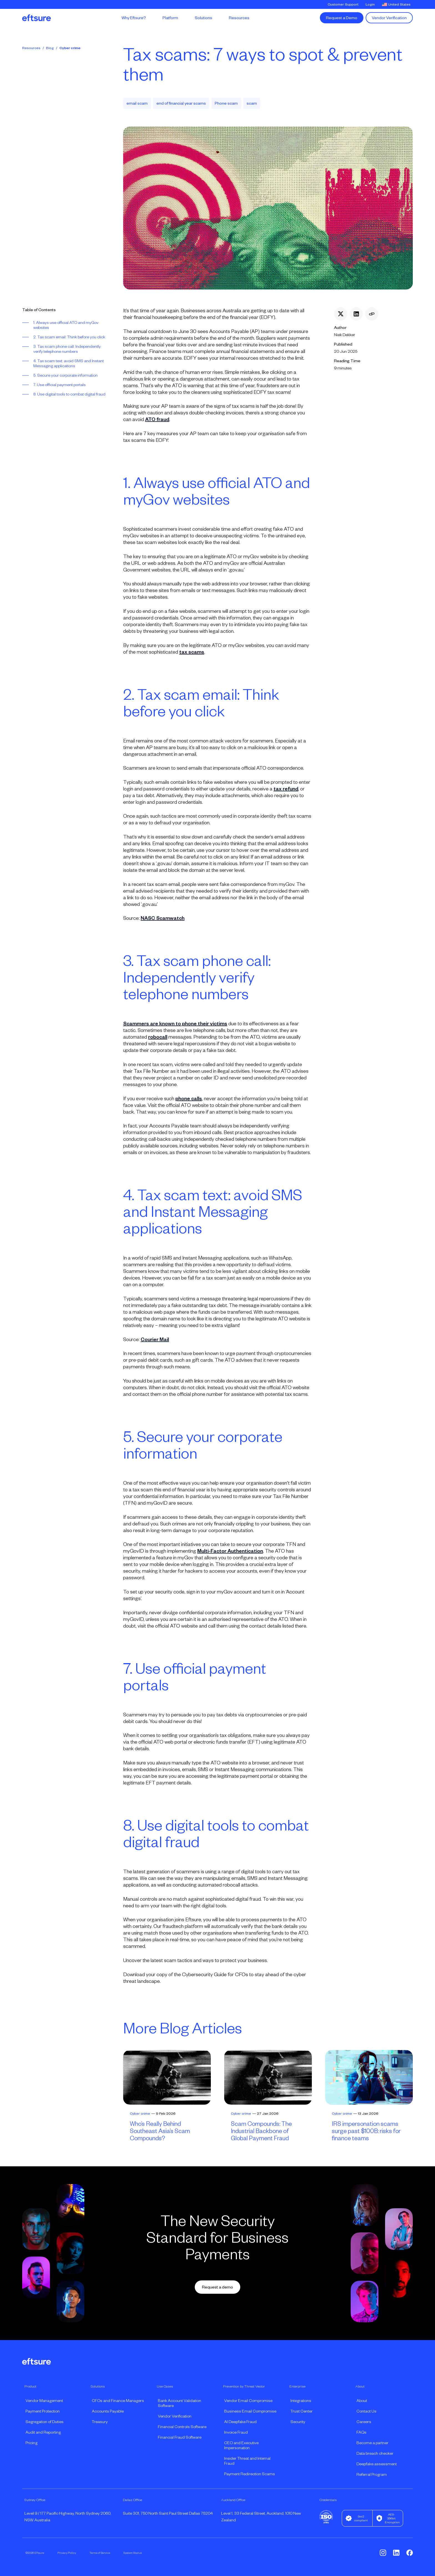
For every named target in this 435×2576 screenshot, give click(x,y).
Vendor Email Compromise (248, 2400)
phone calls (188, 1098)
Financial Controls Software (182, 2426)
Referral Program (371, 2474)
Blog (50, 48)
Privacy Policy (66, 2552)
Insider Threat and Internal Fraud (247, 2461)
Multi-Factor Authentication (230, 1551)
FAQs (361, 2432)
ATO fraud (157, 419)
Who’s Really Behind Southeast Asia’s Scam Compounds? (160, 2131)
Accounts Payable (108, 2411)
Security (297, 2421)
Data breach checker (374, 2453)
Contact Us (366, 2411)
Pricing (31, 2443)
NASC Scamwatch (162, 918)
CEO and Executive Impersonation (241, 2445)
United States (396, 4)
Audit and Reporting (43, 2432)
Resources (31, 48)
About (361, 2400)
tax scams (191, 652)
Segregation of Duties (45, 2421)
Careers (363, 2421)
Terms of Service (99, 2552)
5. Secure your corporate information (65, 375)
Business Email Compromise (250, 2411)
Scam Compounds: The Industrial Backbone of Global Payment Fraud (261, 2131)
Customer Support (343, 4)
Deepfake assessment (376, 2464)
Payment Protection (43, 2411)
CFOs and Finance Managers (118, 2400)
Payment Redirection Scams (249, 2474)
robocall (157, 1037)
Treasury (100, 2421)
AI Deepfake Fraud (240, 2421)
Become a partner (372, 2443)
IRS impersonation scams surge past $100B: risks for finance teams (366, 2131)
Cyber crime (69, 48)
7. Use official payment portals (59, 384)
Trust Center (301, 2411)
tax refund (286, 789)
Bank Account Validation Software (179, 2403)
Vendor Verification (389, 18)
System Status (132, 2552)
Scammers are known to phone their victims (175, 1023)
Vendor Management (44, 2400)
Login (370, 4)
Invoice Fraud (236, 2432)
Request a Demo (341, 18)
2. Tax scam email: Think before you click (69, 337)
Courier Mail (155, 1339)
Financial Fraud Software (179, 2437)
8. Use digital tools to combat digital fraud (69, 394)
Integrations (300, 2400)
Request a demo (217, 2287)
